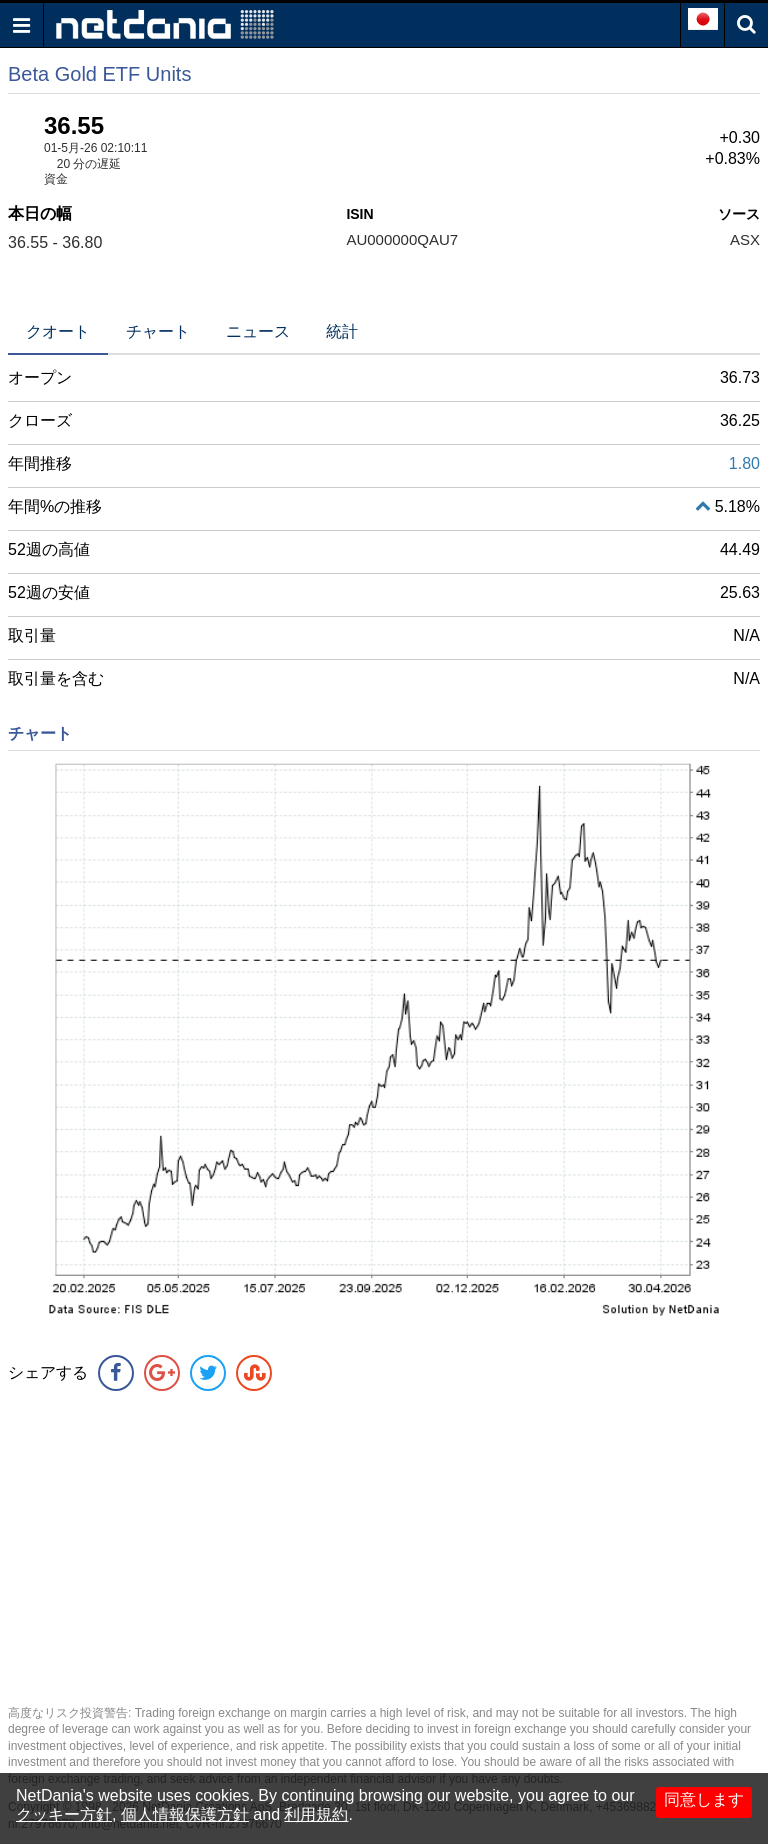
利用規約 (316, 1814)
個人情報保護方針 (185, 1814)
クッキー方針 (64, 1814)
